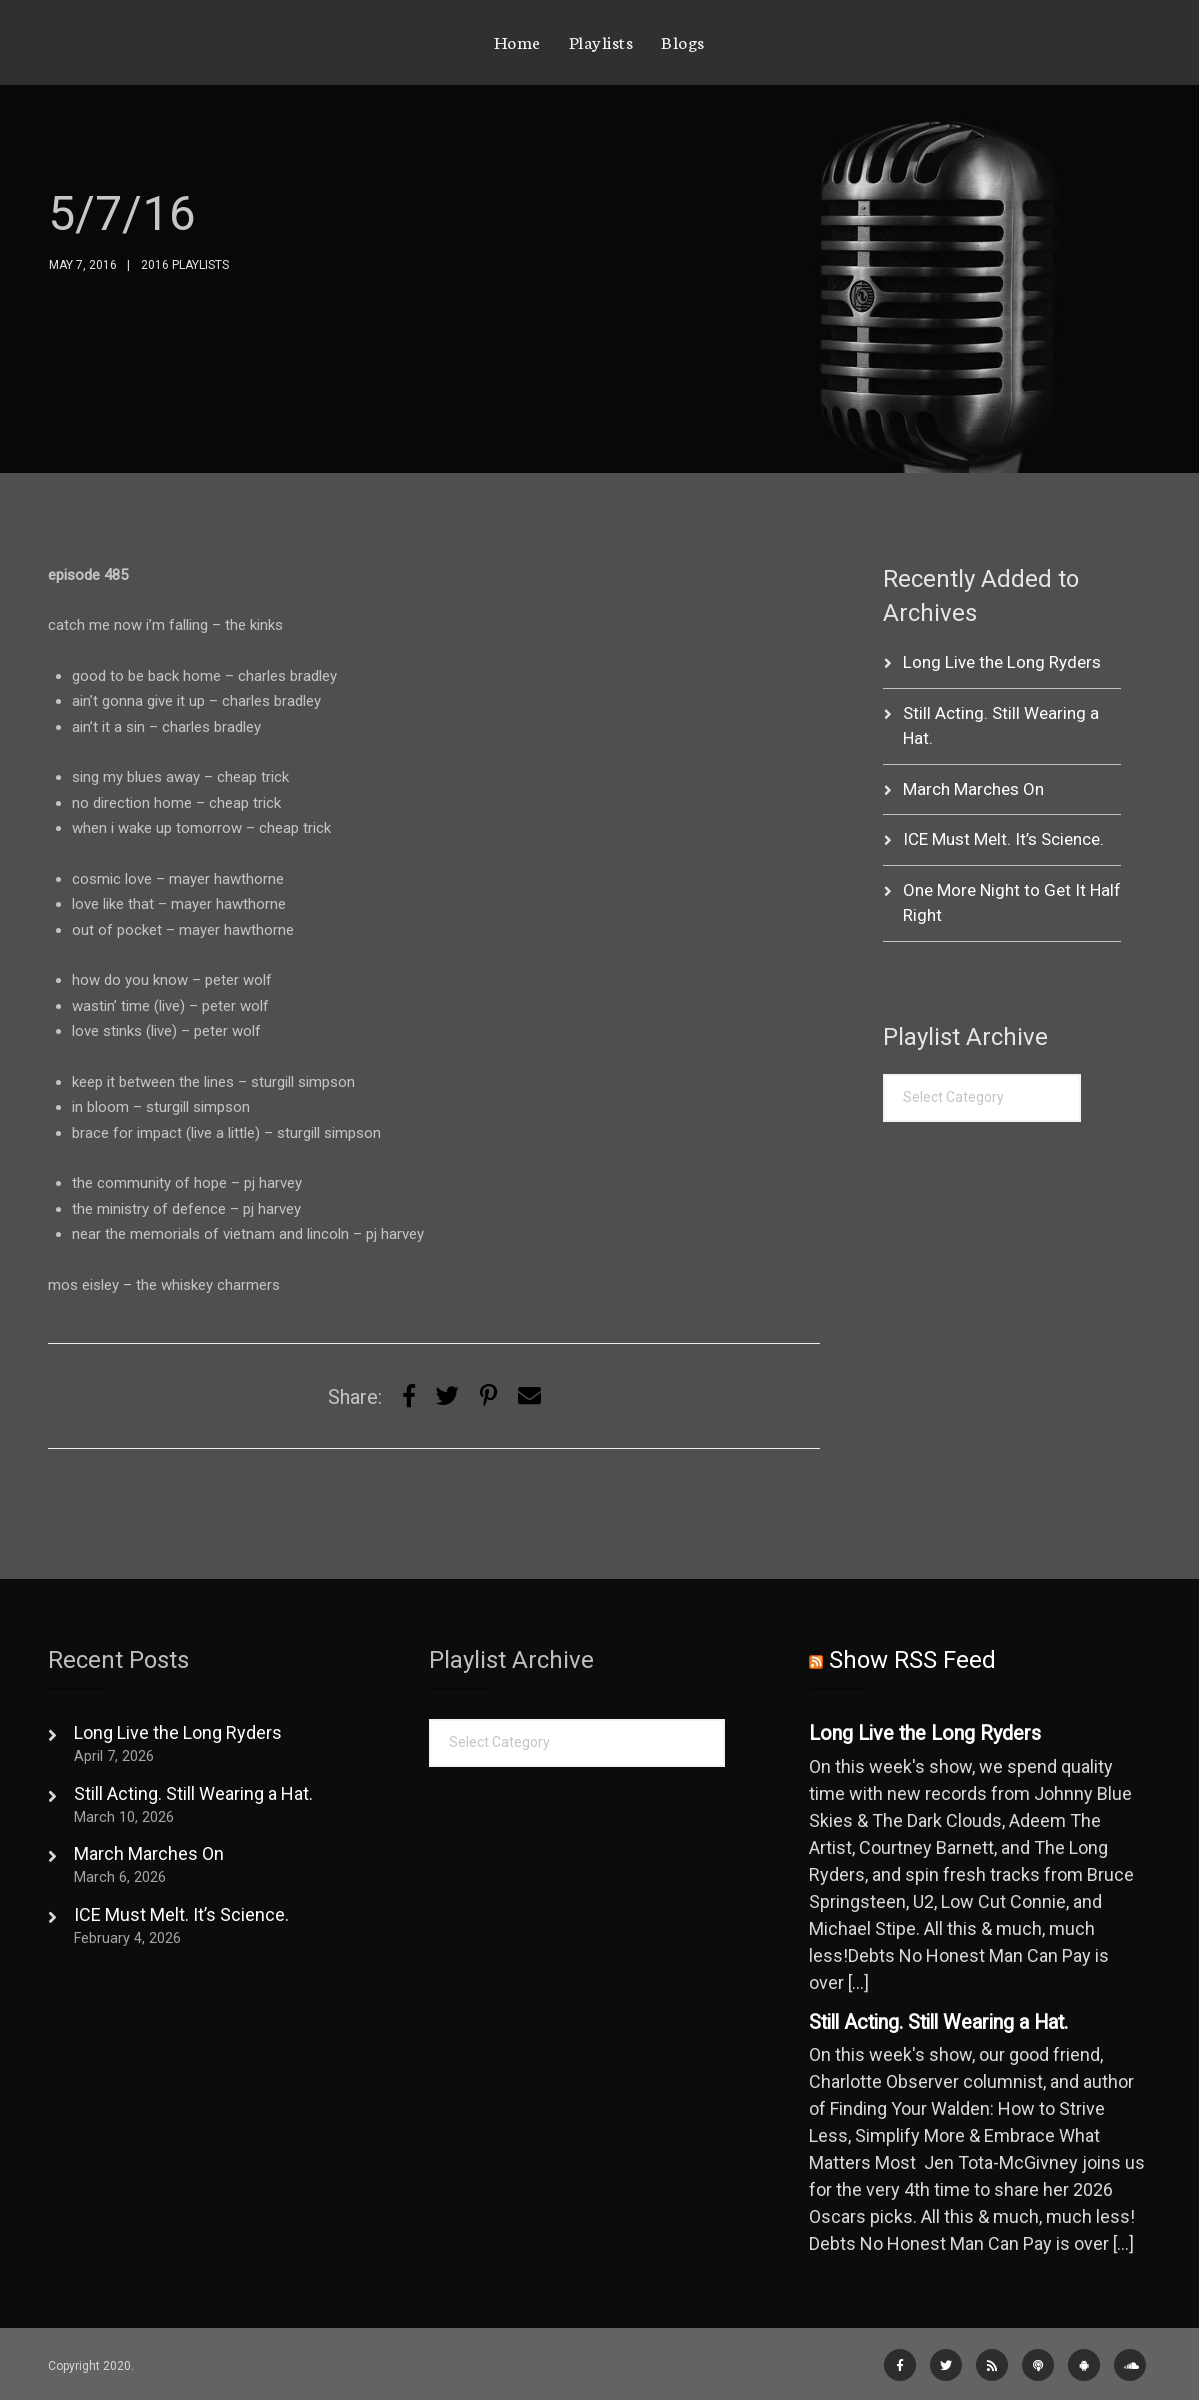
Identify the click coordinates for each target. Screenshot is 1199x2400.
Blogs (683, 41)
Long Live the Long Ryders (1002, 662)
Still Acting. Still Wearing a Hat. (193, 1793)
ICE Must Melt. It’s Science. (1003, 839)
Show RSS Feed (912, 1660)
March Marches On (973, 789)
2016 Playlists (185, 265)
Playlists (601, 41)
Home (517, 41)
